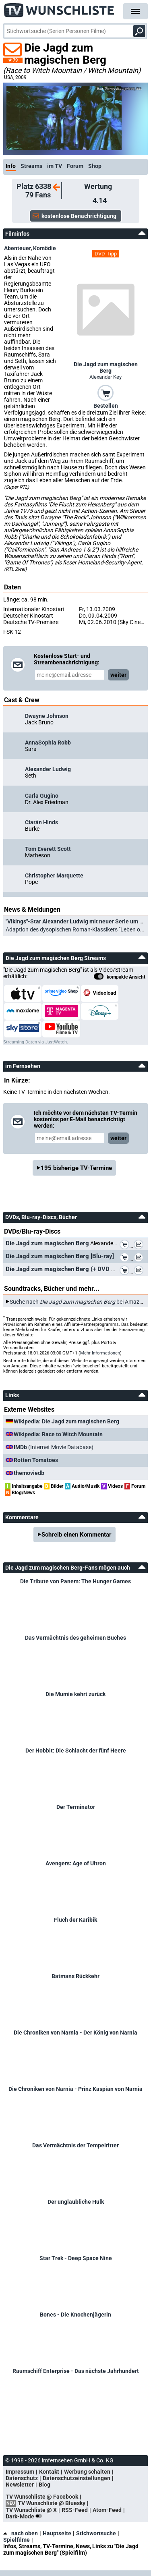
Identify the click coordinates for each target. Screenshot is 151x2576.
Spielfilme (16, 2540)
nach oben (20, 2533)
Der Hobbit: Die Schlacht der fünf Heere (75, 1750)
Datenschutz (22, 2478)
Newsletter (20, 2484)
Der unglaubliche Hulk (76, 2202)
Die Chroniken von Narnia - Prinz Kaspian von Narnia (75, 2089)
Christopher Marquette (54, 875)
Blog (44, 2484)
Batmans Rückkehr (75, 1976)
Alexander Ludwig (48, 769)
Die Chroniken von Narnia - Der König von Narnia (75, 2032)
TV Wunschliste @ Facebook (42, 2496)
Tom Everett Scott (48, 849)
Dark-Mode (25, 2516)
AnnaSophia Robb (48, 742)
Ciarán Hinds (41, 822)
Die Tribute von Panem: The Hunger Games (75, 1581)
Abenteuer (17, 248)
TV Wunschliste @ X (31, 2510)
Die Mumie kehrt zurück (75, 1694)
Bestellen (105, 405)
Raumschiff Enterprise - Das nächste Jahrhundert (75, 2371)
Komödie (44, 248)
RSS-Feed (75, 2510)
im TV (54, 166)
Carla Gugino (41, 795)
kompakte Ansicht (119, 977)
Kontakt (49, 2471)
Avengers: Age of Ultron (76, 1863)
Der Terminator (75, 1807)
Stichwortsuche (96, 2533)
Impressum (20, 2471)
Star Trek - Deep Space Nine (75, 2258)
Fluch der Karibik (75, 1919)
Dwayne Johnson (46, 716)
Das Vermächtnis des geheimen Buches (75, 1637)
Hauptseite (57, 2533)
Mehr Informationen (100, 1353)
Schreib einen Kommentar (76, 1534)
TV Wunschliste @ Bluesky (51, 2503)
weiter (118, 675)
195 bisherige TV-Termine (76, 1168)
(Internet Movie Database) (53, 1447)
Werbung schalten (87, 2471)
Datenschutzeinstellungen (76, 2478)
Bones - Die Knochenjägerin (75, 2314)
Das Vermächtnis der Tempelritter (75, 2145)
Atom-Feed (107, 2510)
